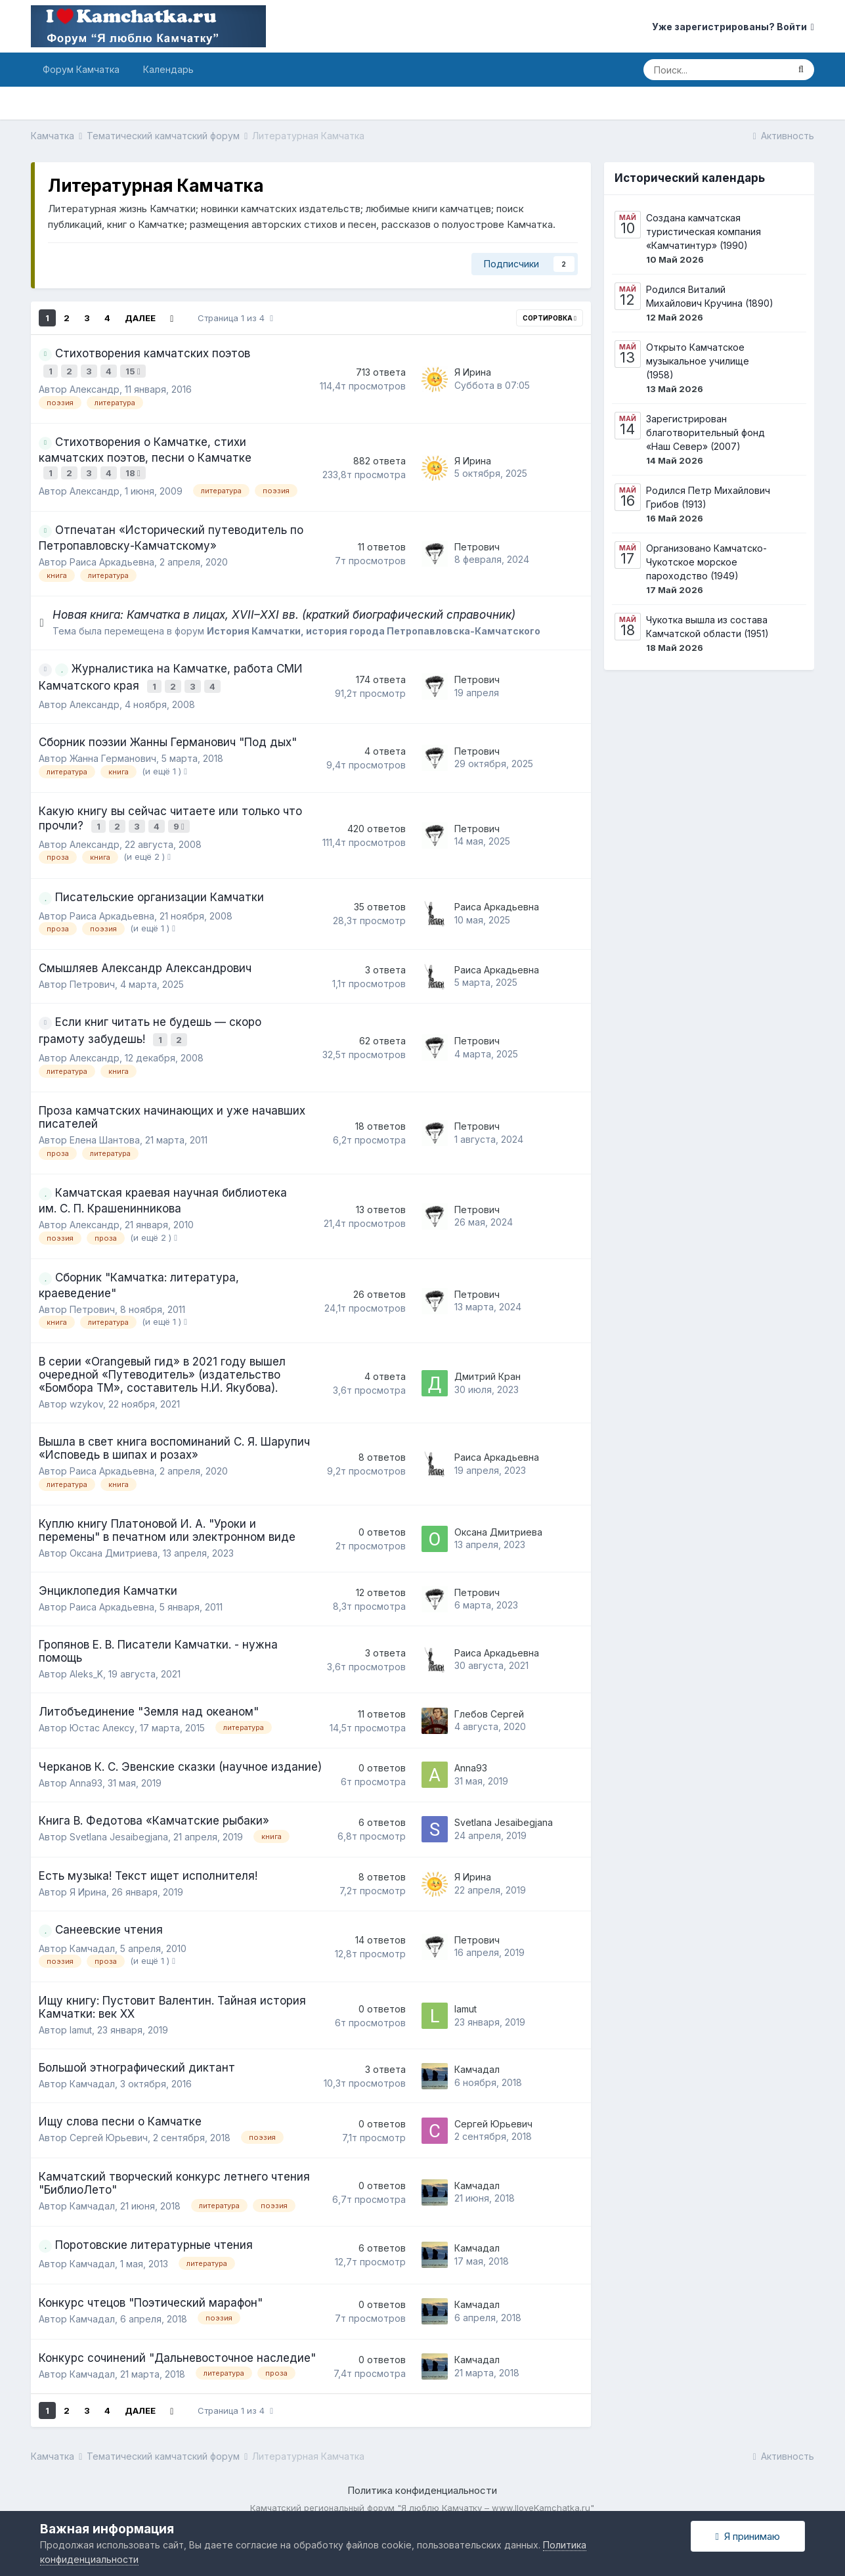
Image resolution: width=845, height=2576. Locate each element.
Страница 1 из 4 (235, 318)
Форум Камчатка (81, 69)
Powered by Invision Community (422, 2503)
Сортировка (549, 318)
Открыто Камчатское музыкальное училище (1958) (697, 361)
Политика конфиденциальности (422, 2474)
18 (134, 468)
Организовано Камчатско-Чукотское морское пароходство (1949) (706, 562)
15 (134, 370)
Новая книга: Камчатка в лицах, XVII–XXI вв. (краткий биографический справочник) (284, 608)
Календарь (168, 69)
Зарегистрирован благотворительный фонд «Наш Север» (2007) (705, 432)
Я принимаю (748, 2536)
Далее (140, 318)
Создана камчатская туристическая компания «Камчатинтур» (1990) (703, 231)
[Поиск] (715, 69)
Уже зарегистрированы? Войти (733, 26)
